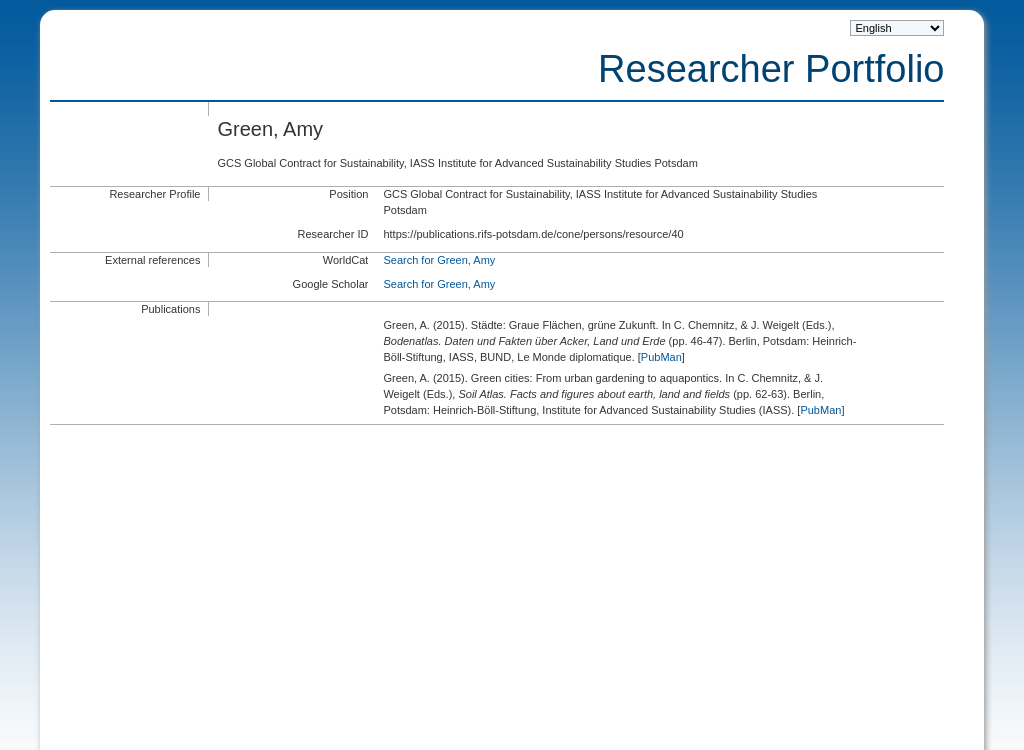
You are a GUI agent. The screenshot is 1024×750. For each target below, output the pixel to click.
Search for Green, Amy (439, 260)
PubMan (661, 357)
